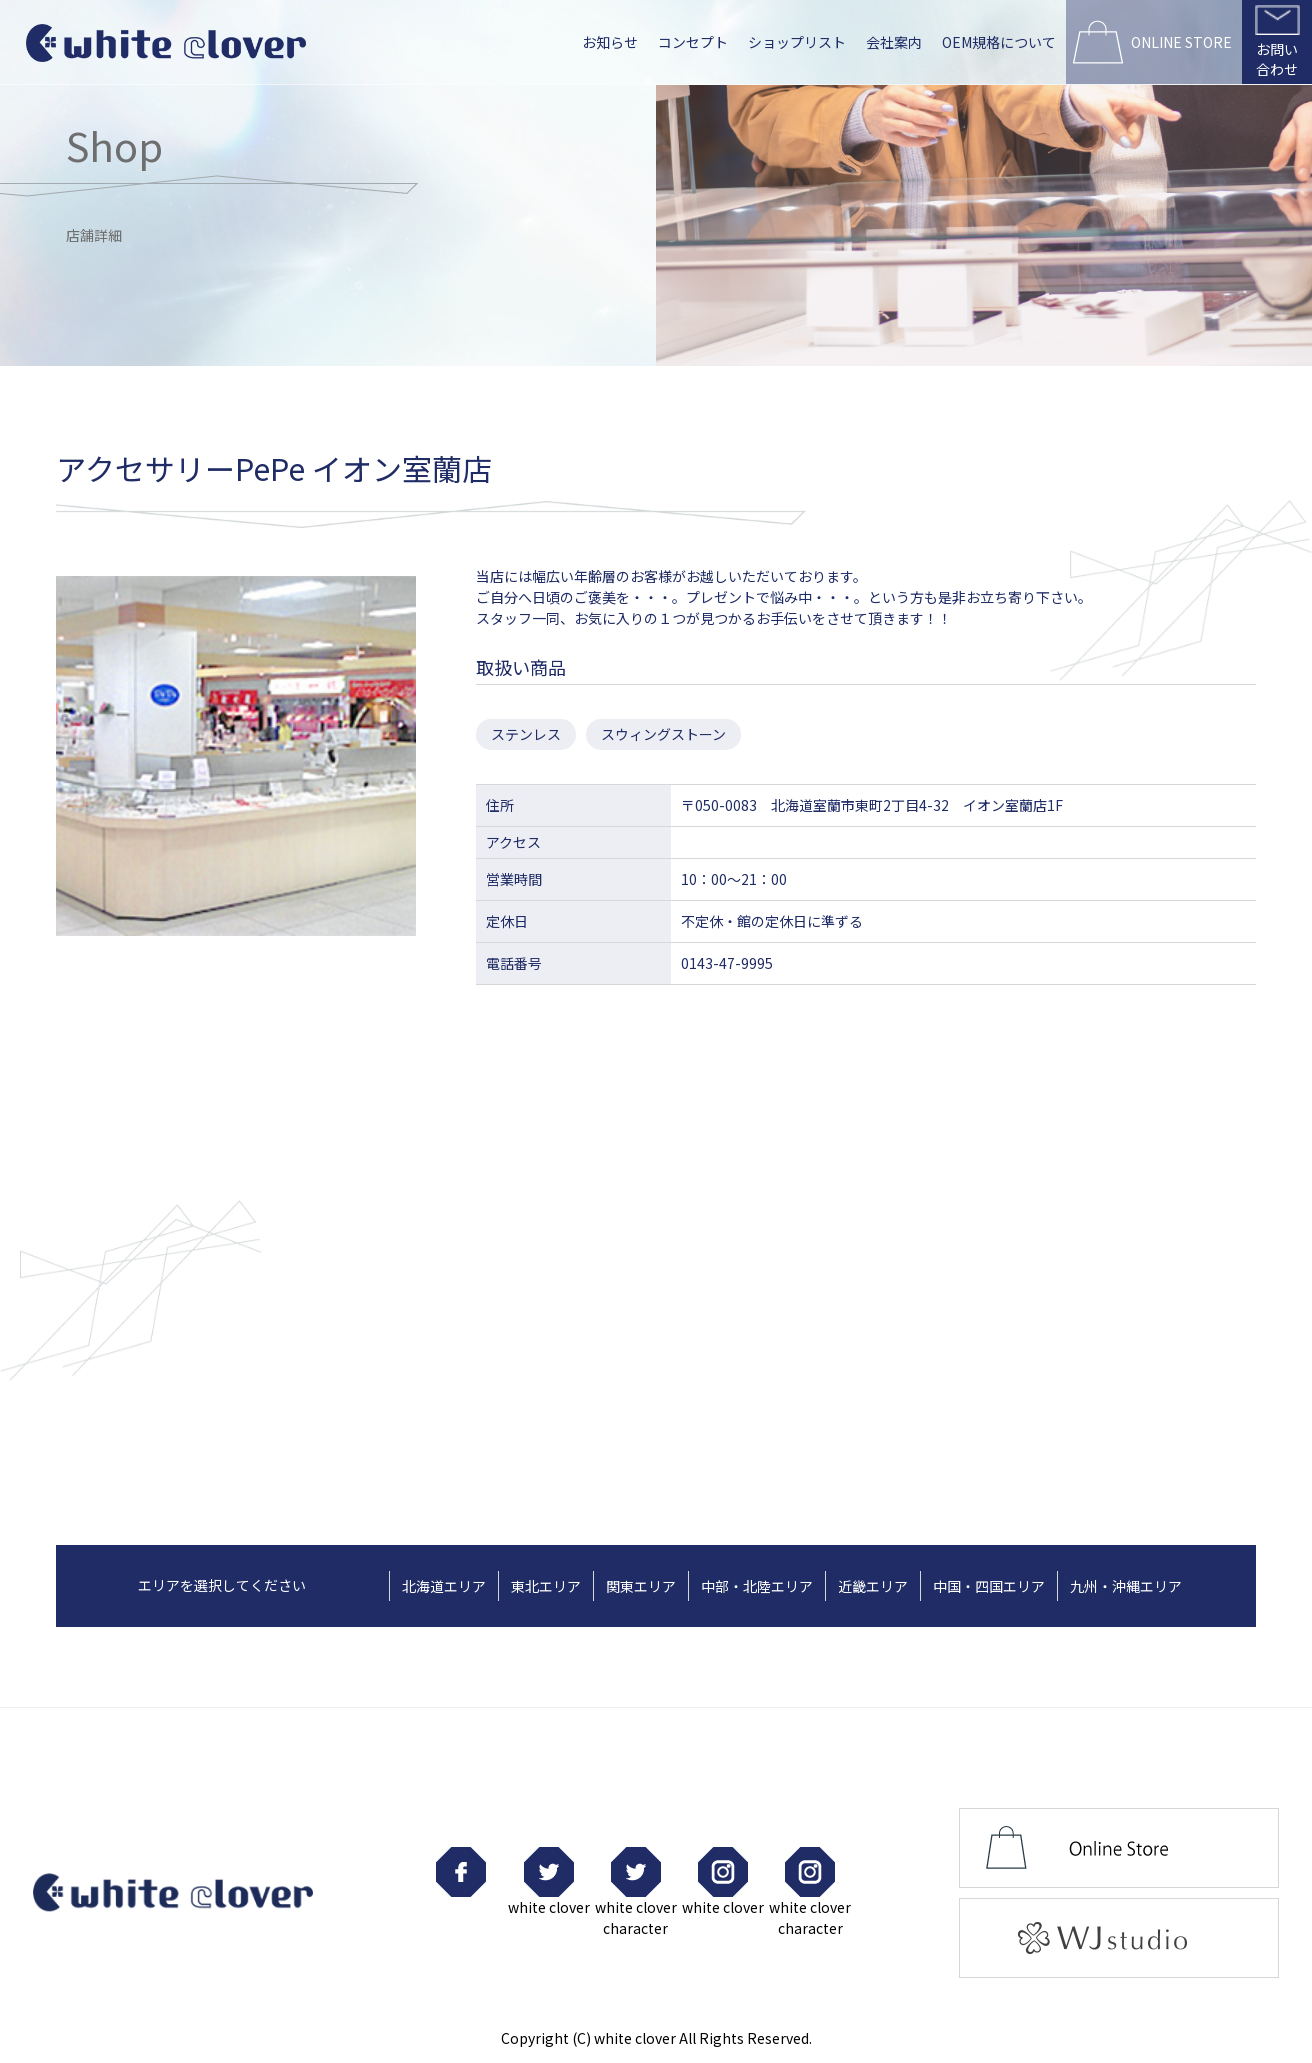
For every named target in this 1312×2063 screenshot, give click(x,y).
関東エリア (641, 1586)
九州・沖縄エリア (1126, 1586)
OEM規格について (999, 42)
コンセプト (693, 42)
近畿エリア (873, 1586)
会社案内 (894, 42)
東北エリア (546, 1586)
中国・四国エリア (989, 1586)
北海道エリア (444, 1586)
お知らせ (610, 42)
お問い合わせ (1277, 59)
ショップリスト (797, 42)
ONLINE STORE (1181, 42)
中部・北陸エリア (757, 1586)
